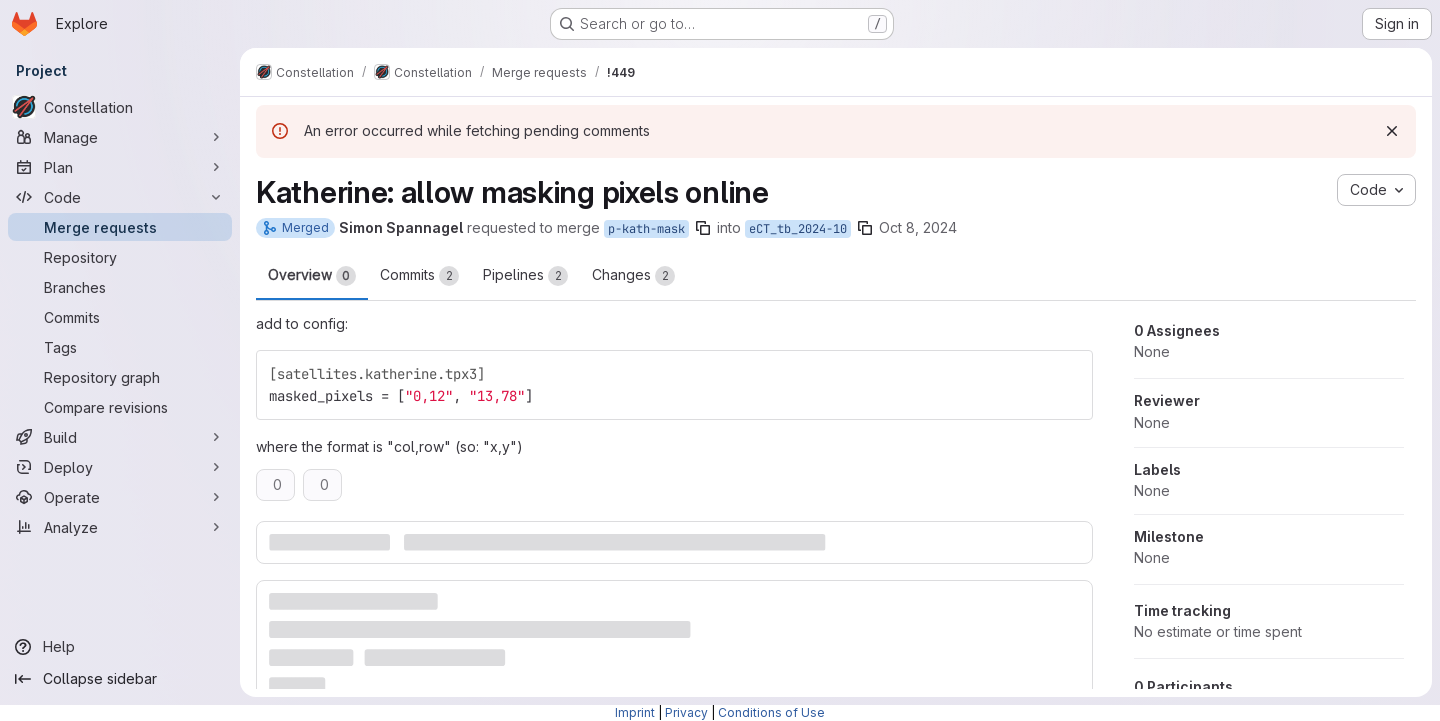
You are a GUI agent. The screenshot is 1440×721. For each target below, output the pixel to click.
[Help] (120, 647)
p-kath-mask (646, 229)
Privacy (686, 712)
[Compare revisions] (120, 407)
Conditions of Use (771, 712)
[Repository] (120, 257)
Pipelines (525, 276)
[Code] (120, 197)
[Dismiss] (1392, 131)
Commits (419, 276)
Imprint (635, 712)
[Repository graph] (120, 377)
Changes (633, 276)
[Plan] (120, 167)
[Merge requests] (120, 227)
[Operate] (120, 497)
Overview (312, 276)
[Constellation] (120, 107)
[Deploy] (120, 467)
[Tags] (120, 347)
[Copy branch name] (703, 228)
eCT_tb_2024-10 (798, 229)
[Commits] (120, 317)
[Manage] (120, 137)
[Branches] (120, 287)
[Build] (120, 437)
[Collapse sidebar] (120, 679)
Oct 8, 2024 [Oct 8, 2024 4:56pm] (918, 227)
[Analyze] (120, 527)
